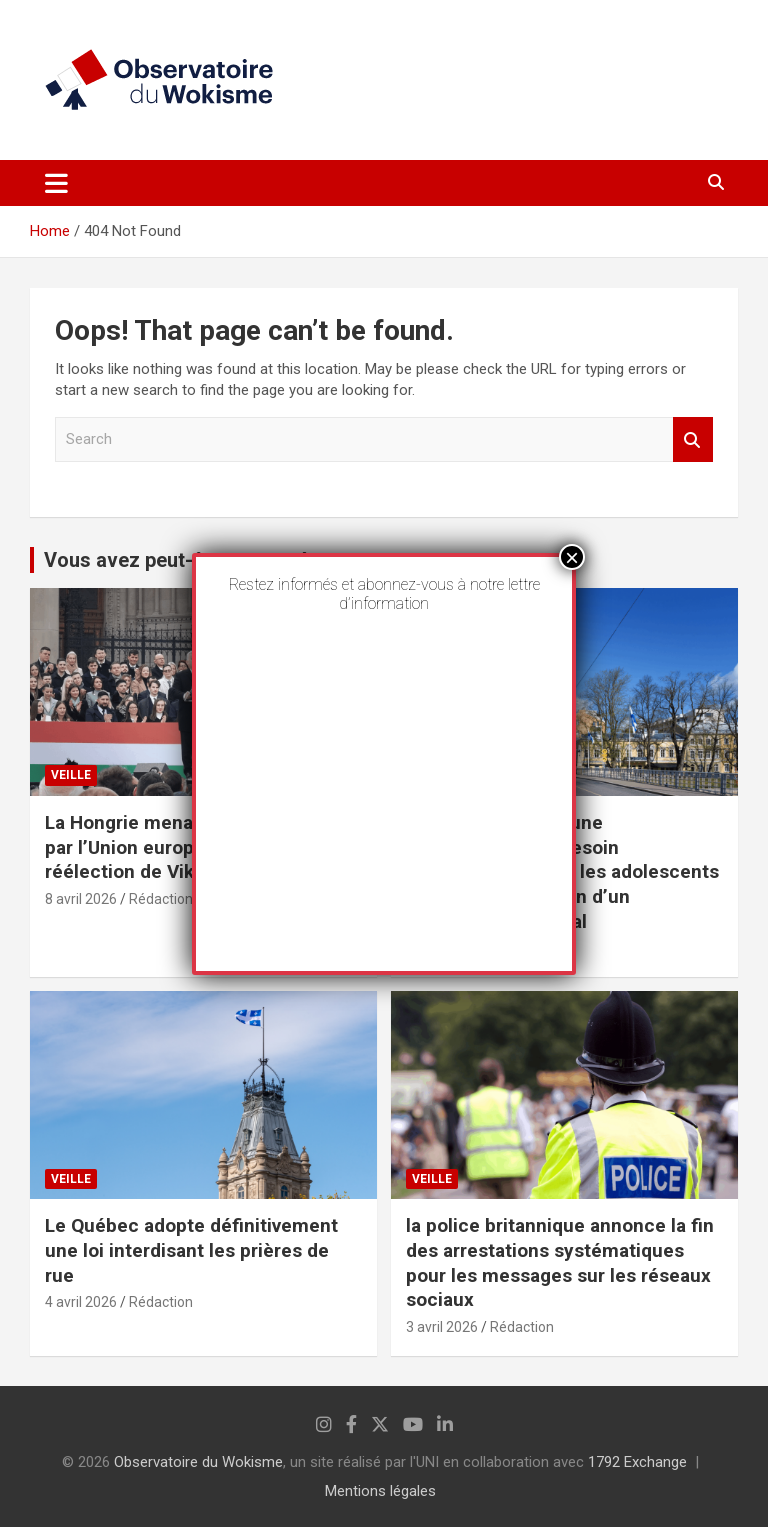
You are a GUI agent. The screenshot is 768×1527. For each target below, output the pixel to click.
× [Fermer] (572, 557)
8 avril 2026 (81, 899)
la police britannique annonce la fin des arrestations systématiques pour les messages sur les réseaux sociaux (560, 1262)
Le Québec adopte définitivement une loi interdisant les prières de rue (191, 1250)
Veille (71, 775)
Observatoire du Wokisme (198, 1462)
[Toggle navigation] (56, 183)
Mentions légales (380, 1491)
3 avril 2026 (442, 1327)
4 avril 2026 (81, 1302)
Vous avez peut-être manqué (176, 560)
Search (693, 439)
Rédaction (161, 899)
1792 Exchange (637, 1462)
